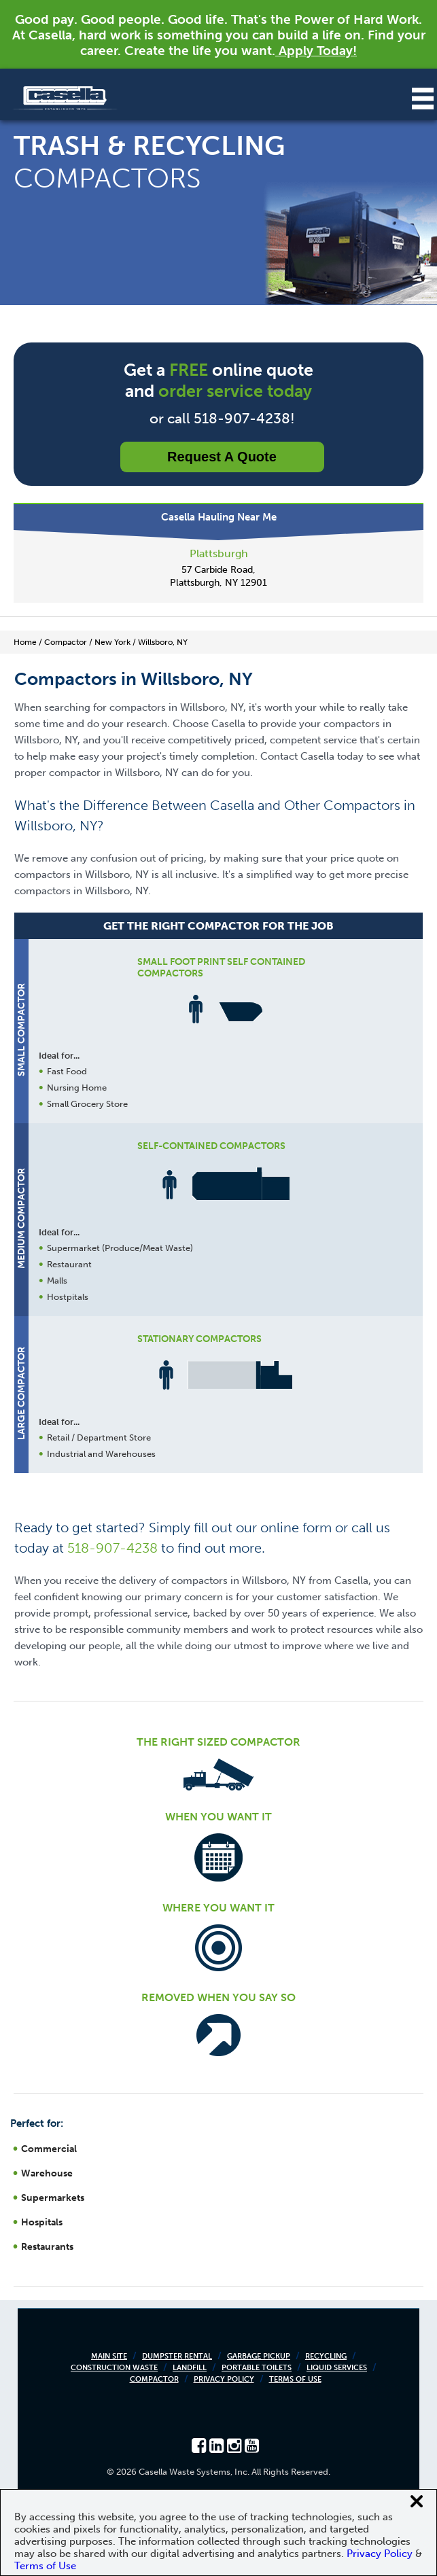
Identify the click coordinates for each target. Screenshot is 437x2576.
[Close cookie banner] (416, 2501)
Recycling (326, 2356)
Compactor (154, 2379)
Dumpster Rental (177, 2356)
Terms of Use (295, 2379)
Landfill (190, 2367)
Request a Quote (222, 456)
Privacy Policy (224, 2379)
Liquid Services (337, 2367)
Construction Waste (114, 2367)
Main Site (109, 2356)
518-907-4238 (112, 1548)
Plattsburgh (219, 553)
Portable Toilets (257, 2367)
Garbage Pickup (258, 2356)
